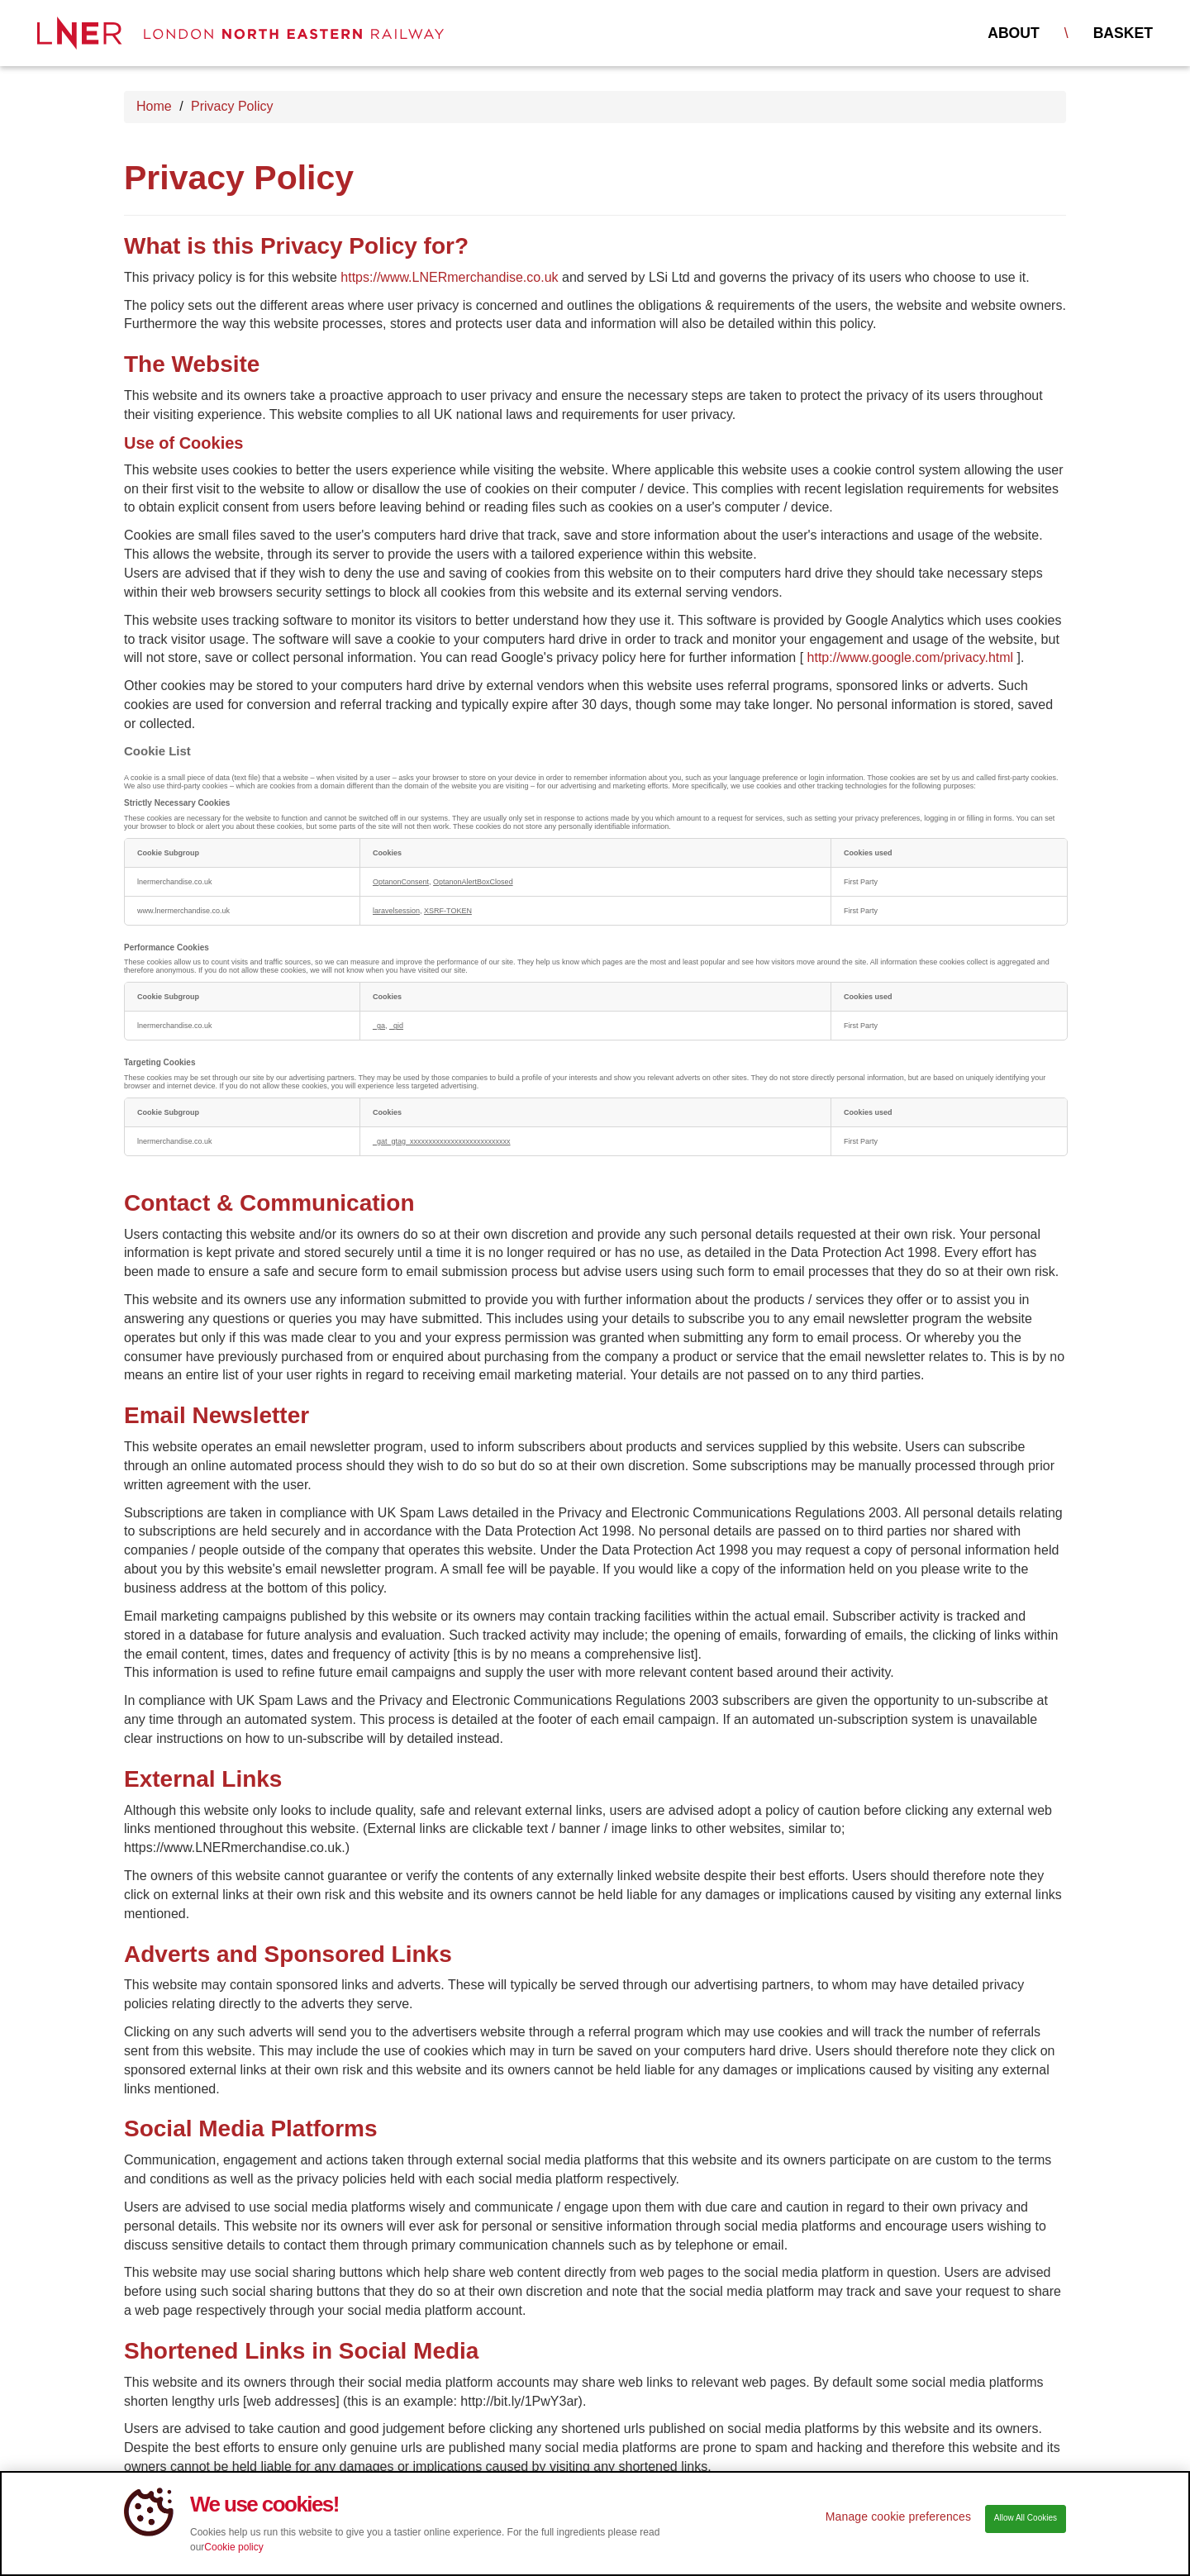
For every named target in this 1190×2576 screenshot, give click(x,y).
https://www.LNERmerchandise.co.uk (449, 277)
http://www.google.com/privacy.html (910, 657)
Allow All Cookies (1025, 2526)
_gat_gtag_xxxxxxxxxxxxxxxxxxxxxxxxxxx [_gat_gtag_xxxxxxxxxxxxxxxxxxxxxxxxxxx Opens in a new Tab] (442, 1141)
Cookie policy (233, 2556)
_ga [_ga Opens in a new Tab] (379, 1025)
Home (154, 106)
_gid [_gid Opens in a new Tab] (396, 1025)
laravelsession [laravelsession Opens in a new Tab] (396, 911)
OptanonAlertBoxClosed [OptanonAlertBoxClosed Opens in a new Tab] (473, 882)
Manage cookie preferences (898, 2525)
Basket (1123, 33)
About (1014, 33)
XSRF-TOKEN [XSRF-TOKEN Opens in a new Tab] (448, 911)
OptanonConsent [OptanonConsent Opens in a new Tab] (401, 882)
